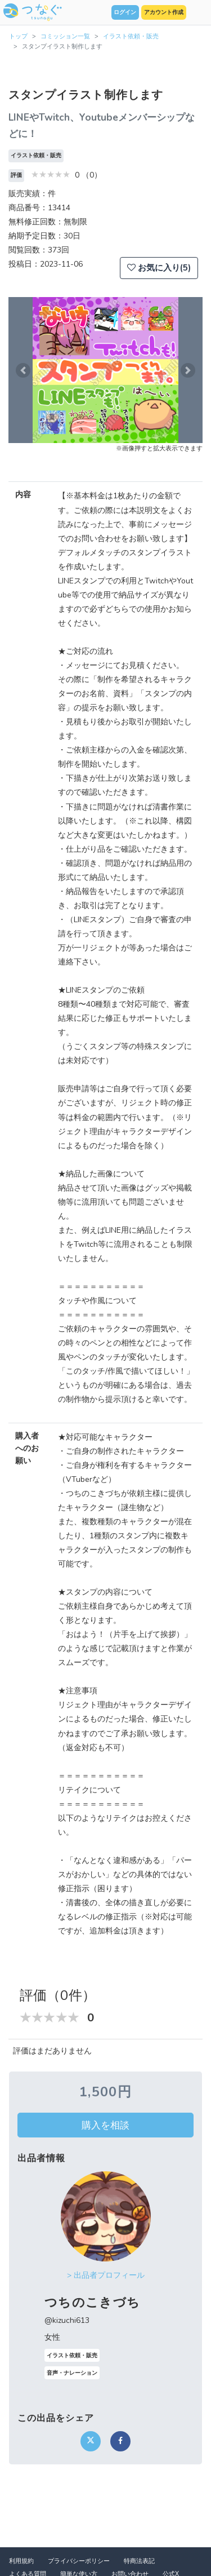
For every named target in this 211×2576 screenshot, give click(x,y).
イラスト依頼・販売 (131, 36)
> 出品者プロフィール (106, 2275)
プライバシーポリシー (79, 2561)
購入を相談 (105, 2125)
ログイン (125, 12)
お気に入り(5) (159, 267)
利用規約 (21, 2561)
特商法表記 (139, 2561)
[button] (23, 370)
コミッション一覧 (65, 36)
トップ (18, 36)
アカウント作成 (163, 12)
